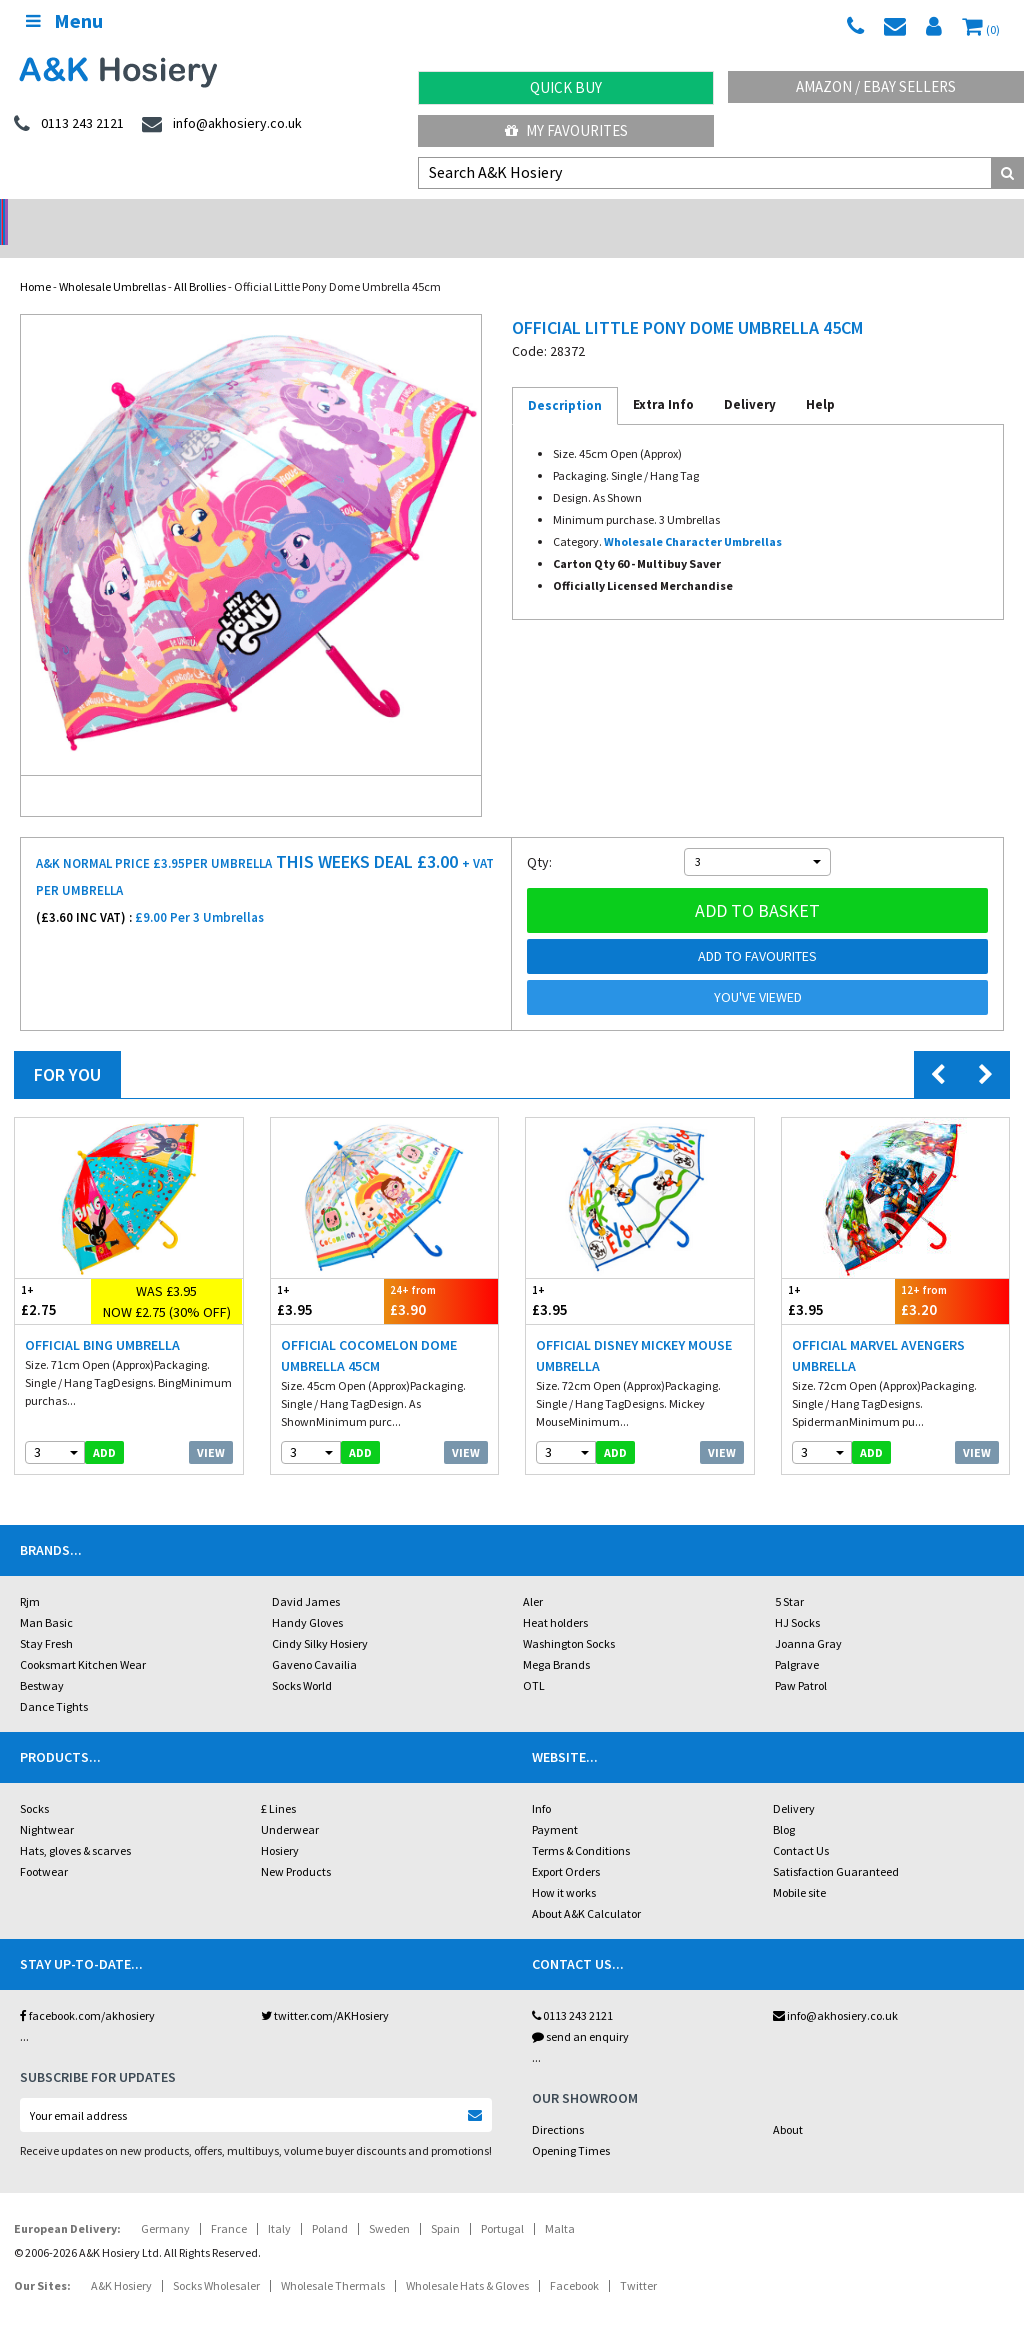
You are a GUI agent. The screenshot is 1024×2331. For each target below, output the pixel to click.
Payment (555, 1803)
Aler (533, 1575)
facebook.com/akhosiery (87, 1989)
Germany (165, 2202)
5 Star (789, 1575)
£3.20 (952, 1274)
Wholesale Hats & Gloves (467, 2259)
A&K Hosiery (121, 2259)
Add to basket (757, 884)
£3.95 (328, 1274)
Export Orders (566, 1845)
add (104, 1426)
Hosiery (280, 1824)
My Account (384, 215)
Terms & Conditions (581, 1824)
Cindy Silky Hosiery (320, 1617)
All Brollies (200, 260)
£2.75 (53, 1274)
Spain (445, 2202)
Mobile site (799, 1866)
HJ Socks (797, 1596)
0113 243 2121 (572, 1989)
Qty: (539, 836)
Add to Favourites (757, 930)
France (229, 2202)
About (788, 2103)
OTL (534, 1659)
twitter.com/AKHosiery (325, 1989)
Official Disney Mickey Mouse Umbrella (634, 1329)
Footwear (44, 1845)
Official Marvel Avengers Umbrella (878, 1329)
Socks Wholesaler (216, 2259)
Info (541, 1782)
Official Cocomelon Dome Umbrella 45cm (369, 1329)
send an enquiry (580, 2010)
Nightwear (47, 1803)
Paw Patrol (801, 1659)
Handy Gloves (307, 1596)
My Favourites (566, 130)
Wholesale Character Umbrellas (693, 515)
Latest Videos (896, 215)
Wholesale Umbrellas (112, 260)
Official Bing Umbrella (102, 1319)
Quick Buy (566, 87)
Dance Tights (54, 1680)
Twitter (638, 2259)
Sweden (389, 2202)
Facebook (574, 2259)
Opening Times (571, 2124)
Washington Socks (569, 1617)
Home (35, 260)
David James (306, 1575)
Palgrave (797, 1638)
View (211, 1426)
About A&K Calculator (586, 1887)
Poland (330, 2202)
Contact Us (801, 1824)
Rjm (30, 1575)
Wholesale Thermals (333, 2259)
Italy (279, 2202)
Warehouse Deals (640, 215)
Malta (560, 2202)
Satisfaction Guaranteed (836, 1845)
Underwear (290, 1803)
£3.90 (441, 1274)
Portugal (502, 2202)
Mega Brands (556, 1638)
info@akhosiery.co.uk (835, 1989)
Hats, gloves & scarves (75, 1824)
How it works (564, 1866)
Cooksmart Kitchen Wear (83, 1638)
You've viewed (758, 971)
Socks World (302, 1659)
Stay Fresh (46, 1617)
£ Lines (278, 1782)
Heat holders (555, 1596)
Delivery (794, 1782)
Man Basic (46, 1596)
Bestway (42, 1659)
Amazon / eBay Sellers (876, 86)
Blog (784, 1803)
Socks (34, 1782)
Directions (558, 2103)
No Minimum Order (128, 215)
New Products (296, 1845)
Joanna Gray (808, 1617)
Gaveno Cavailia (314, 1638)
